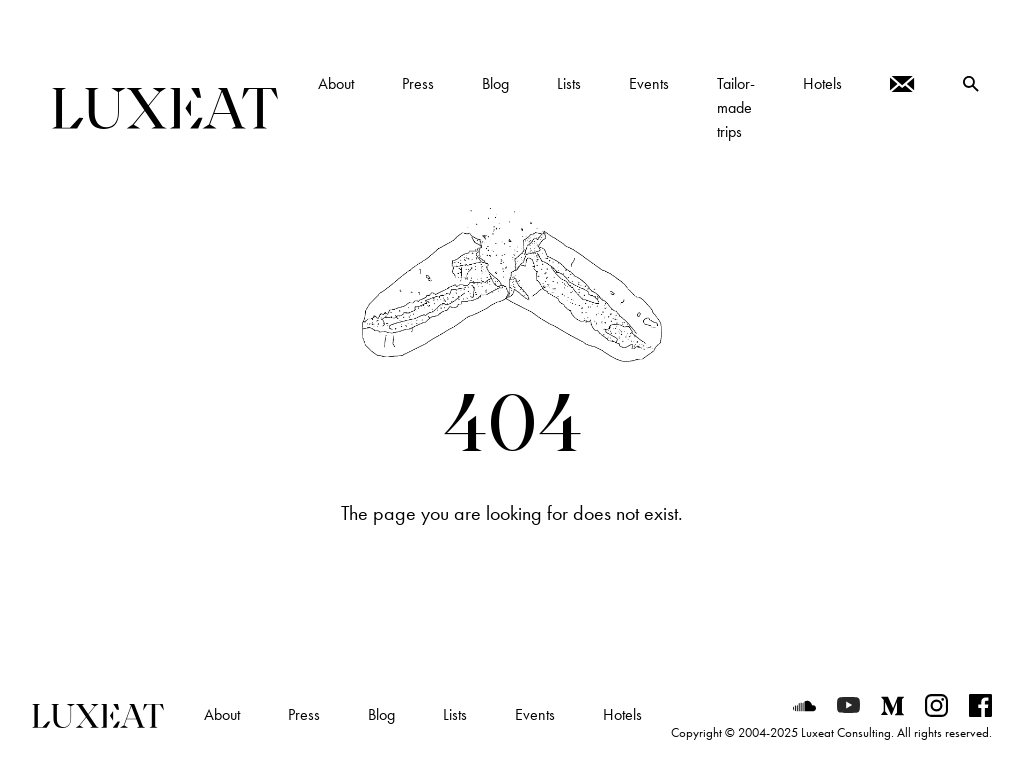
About (222, 714)
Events (535, 714)
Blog (381, 714)
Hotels (622, 714)
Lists (455, 714)
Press (304, 714)
